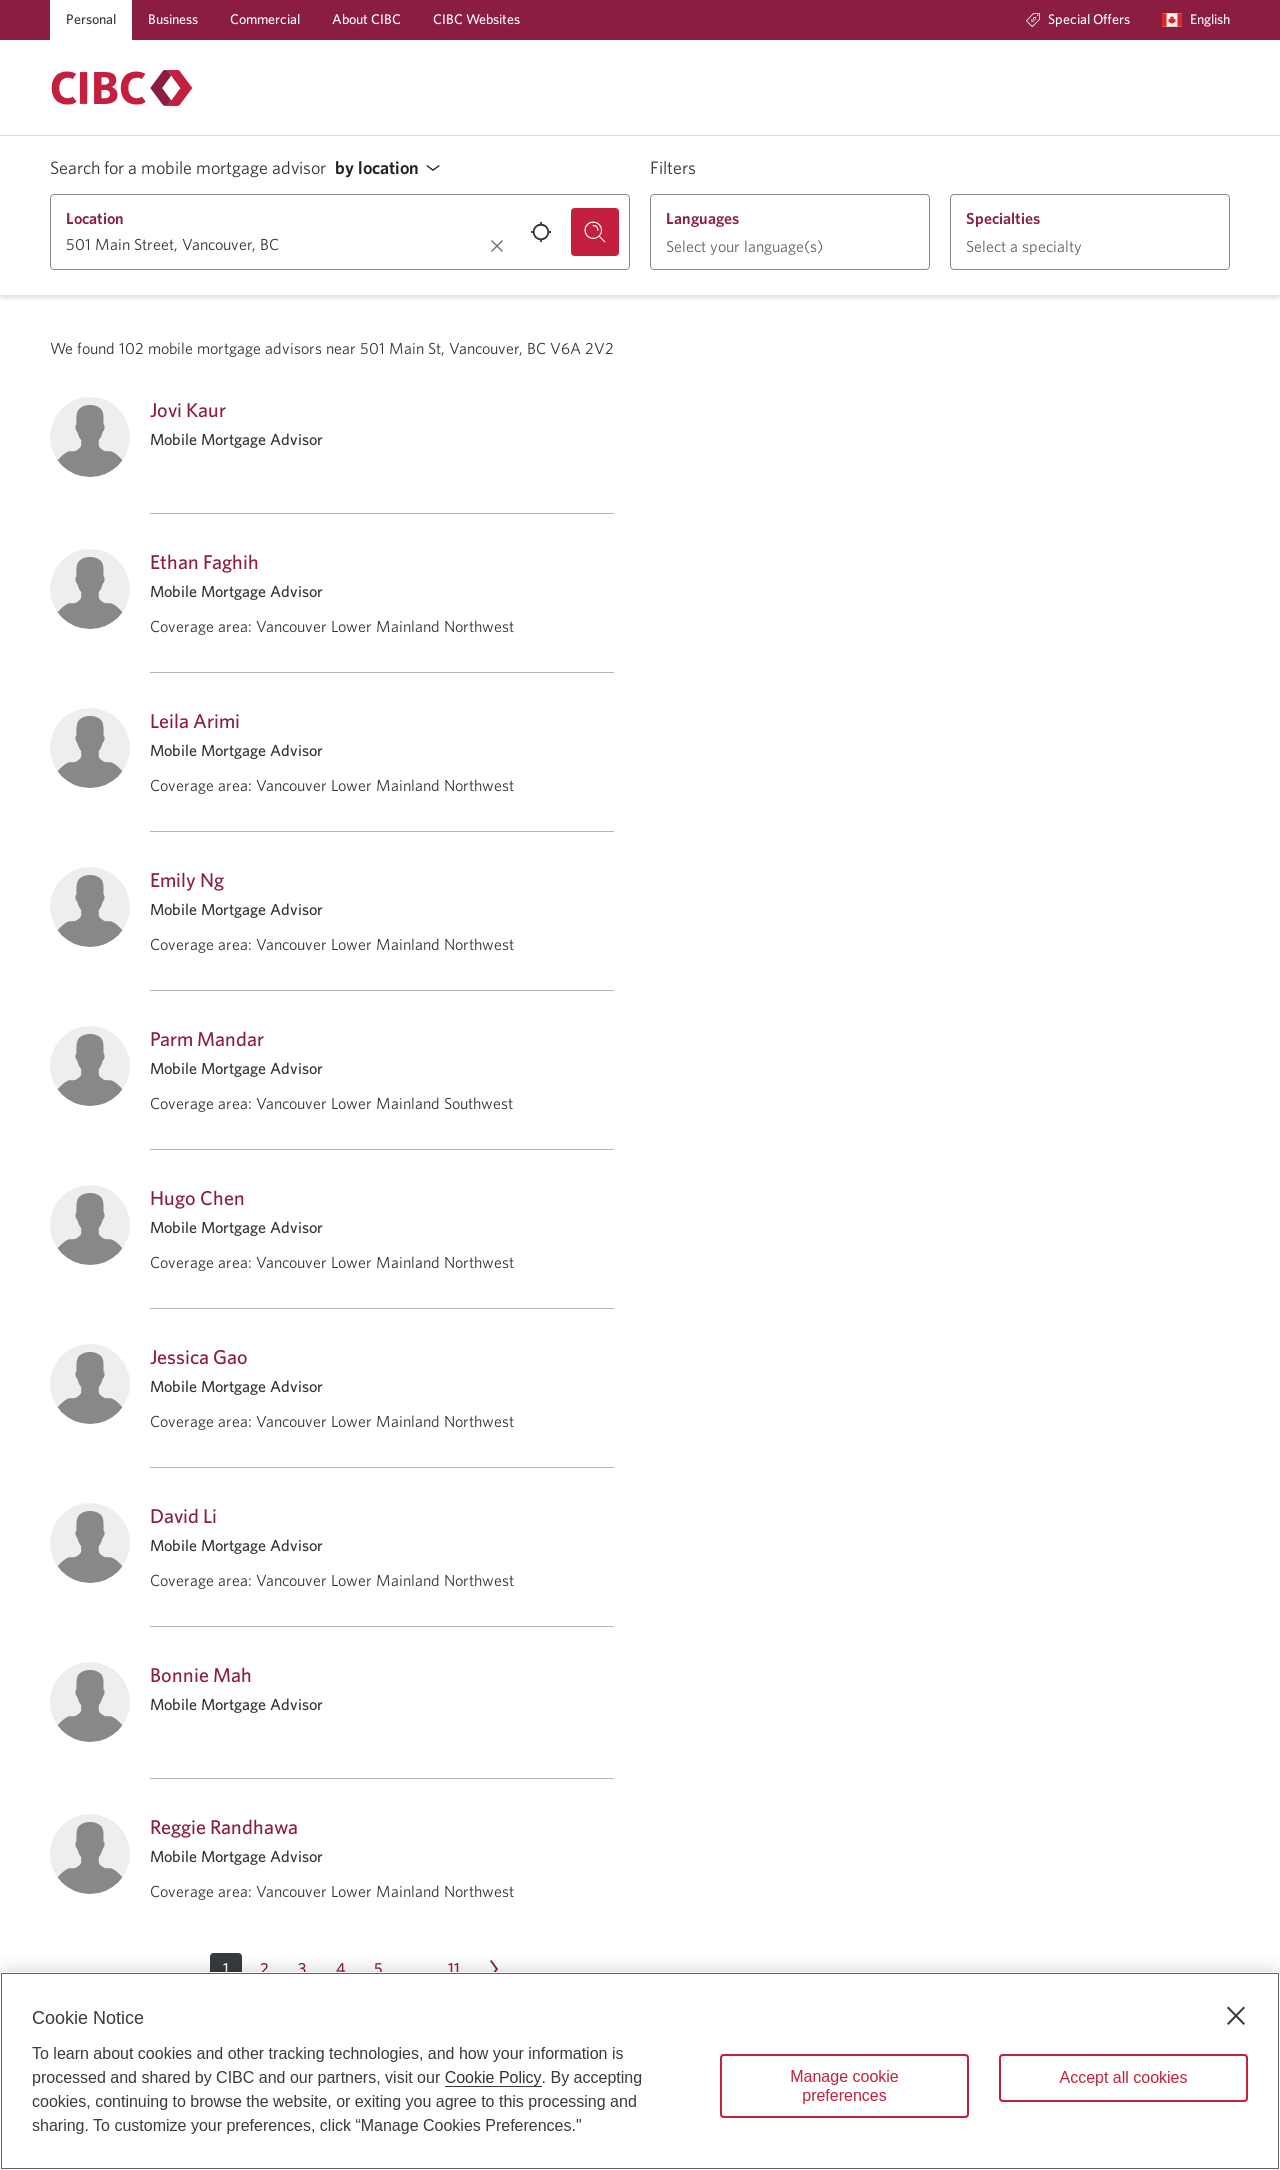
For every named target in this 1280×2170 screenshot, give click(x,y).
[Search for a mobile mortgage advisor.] (595, 232)
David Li (183, 1515)
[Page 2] (264, 1969)
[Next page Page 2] (494, 1969)
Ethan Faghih (204, 561)
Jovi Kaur (188, 409)
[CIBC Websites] (476, 20)
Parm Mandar (207, 1038)
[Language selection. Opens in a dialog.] (1196, 20)
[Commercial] (265, 20)
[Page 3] (302, 1969)
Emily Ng (187, 879)
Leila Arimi (195, 720)
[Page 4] (340, 1969)
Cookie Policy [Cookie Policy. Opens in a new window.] (493, 2077)
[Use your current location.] (541, 232)
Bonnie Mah (201, 1674)
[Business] (173, 20)
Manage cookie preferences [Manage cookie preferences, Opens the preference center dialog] (844, 2086)
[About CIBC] (366, 20)
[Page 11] (454, 1969)
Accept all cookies (1123, 2077)
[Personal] (91, 20)
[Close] (1236, 2016)
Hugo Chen (197, 1197)
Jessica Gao (199, 1356)
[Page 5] (378, 1969)
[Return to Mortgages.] (122, 88)
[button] (393, 168)
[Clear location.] (497, 246)
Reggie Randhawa (224, 1826)
